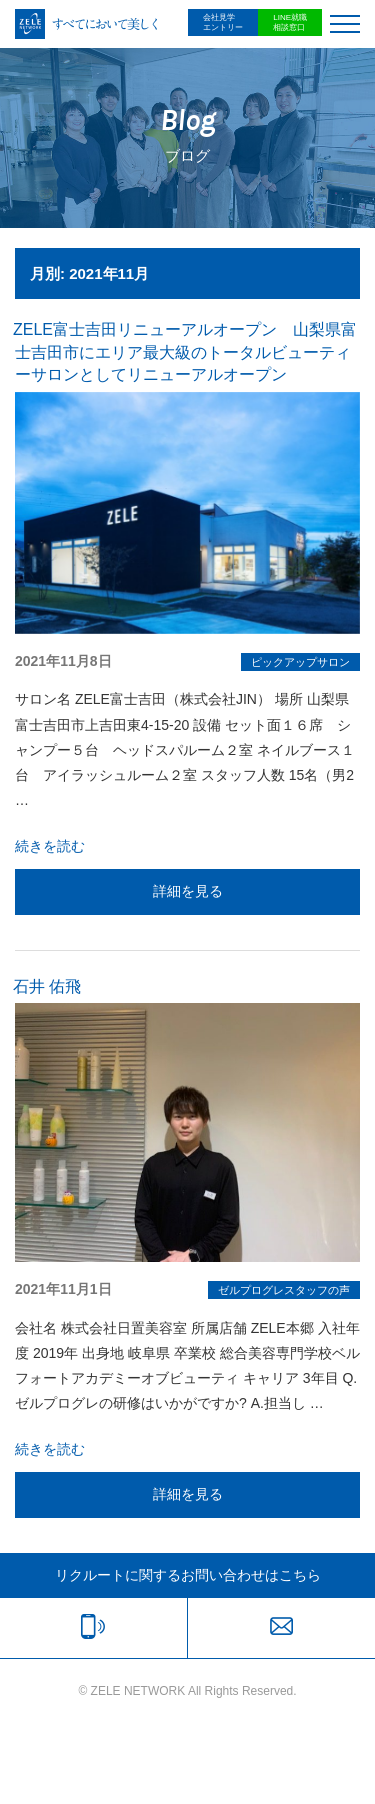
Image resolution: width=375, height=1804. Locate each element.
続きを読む (50, 846)
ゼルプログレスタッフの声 (284, 1290)
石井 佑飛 (47, 986)
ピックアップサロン (300, 662)
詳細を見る (188, 891)
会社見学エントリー (223, 22)
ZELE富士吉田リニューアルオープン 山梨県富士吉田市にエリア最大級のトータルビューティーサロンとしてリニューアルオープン (185, 352)
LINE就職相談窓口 (290, 22)
